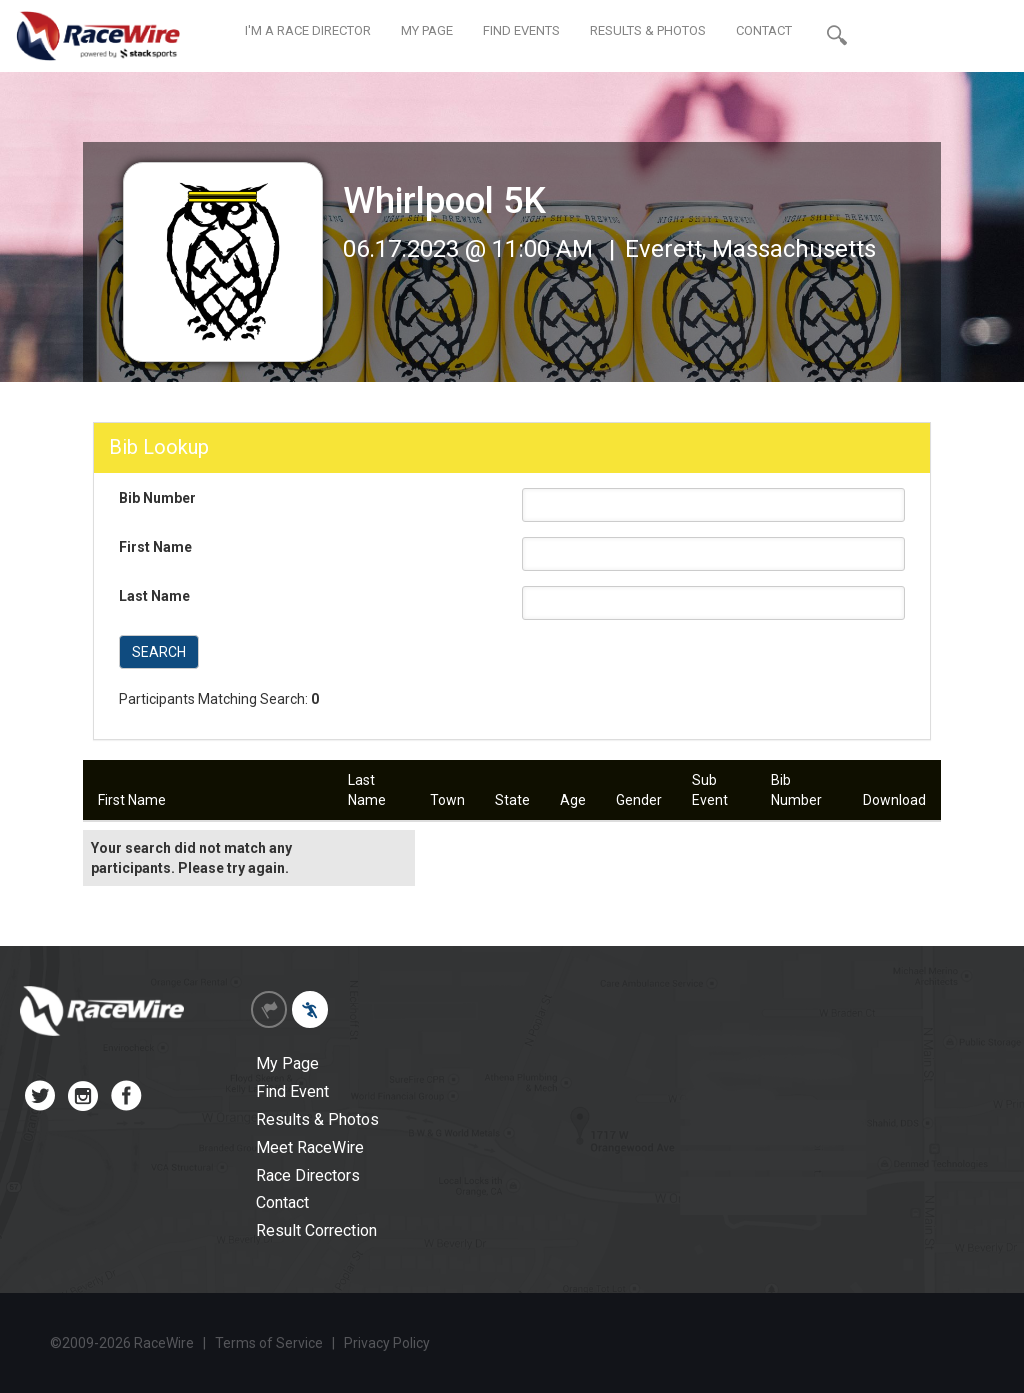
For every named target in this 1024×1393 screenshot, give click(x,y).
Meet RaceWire (310, 1147)
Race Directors (308, 1175)
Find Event (292, 1091)
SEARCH (159, 652)
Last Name (154, 596)
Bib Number (157, 498)
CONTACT (764, 30)
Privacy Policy (387, 1343)
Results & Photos (317, 1119)
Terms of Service (269, 1343)
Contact (282, 1202)
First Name (155, 547)
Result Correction (316, 1230)
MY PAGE (427, 30)
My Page (287, 1063)
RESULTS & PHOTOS (648, 30)
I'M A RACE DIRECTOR (308, 30)
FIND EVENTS (521, 30)
